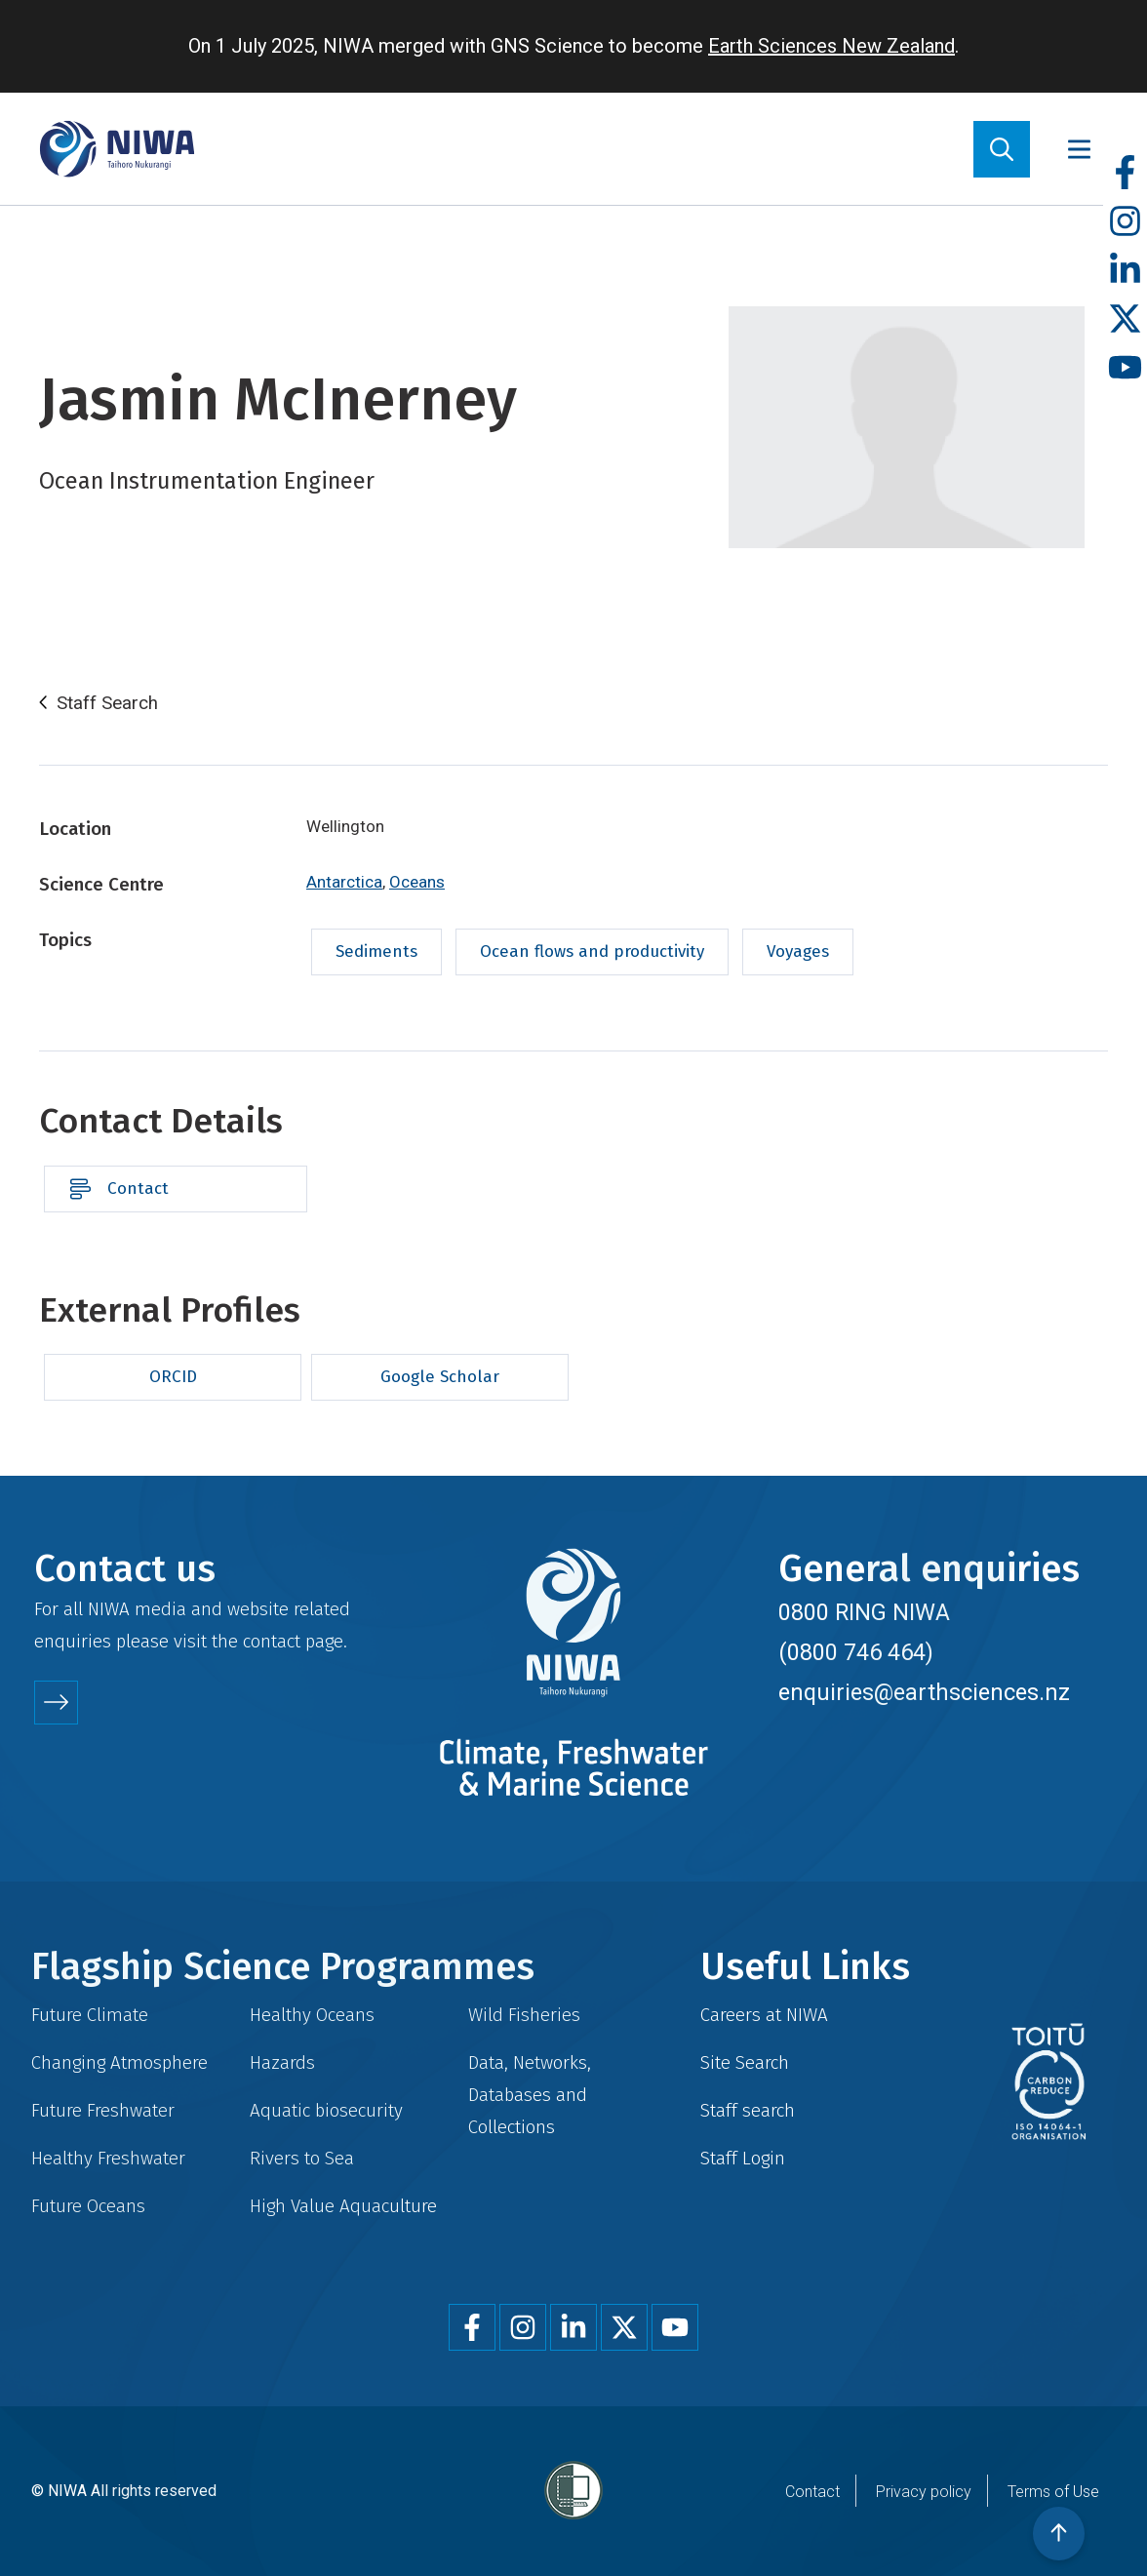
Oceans (417, 882)
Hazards (282, 2062)
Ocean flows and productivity (592, 951)
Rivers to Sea (302, 2158)
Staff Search (107, 703)
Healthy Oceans (312, 2014)
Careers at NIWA (764, 2014)
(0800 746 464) (855, 1652)
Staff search (747, 2110)
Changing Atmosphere (119, 2062)
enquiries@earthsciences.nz (924, 1692)
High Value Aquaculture (343, 2206)
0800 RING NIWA (864, 1612)
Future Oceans (88, 2206)
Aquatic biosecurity (326, 2110)
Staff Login (742, 2158)
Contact (138, 1188)
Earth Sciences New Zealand (831, 46)
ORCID (173, 1377)
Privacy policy (923, 2491)
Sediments (376, 951)
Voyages (798, 951)
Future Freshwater (103, 2110)
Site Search (744, 2062)
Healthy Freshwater (108, 2158)
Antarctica (344, 882)
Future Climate (89, 2014)
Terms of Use (1053, 2491)
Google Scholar (439, 1377)
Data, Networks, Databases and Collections (529, 2094)
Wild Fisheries (524, 2014)
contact (271, 1641)
